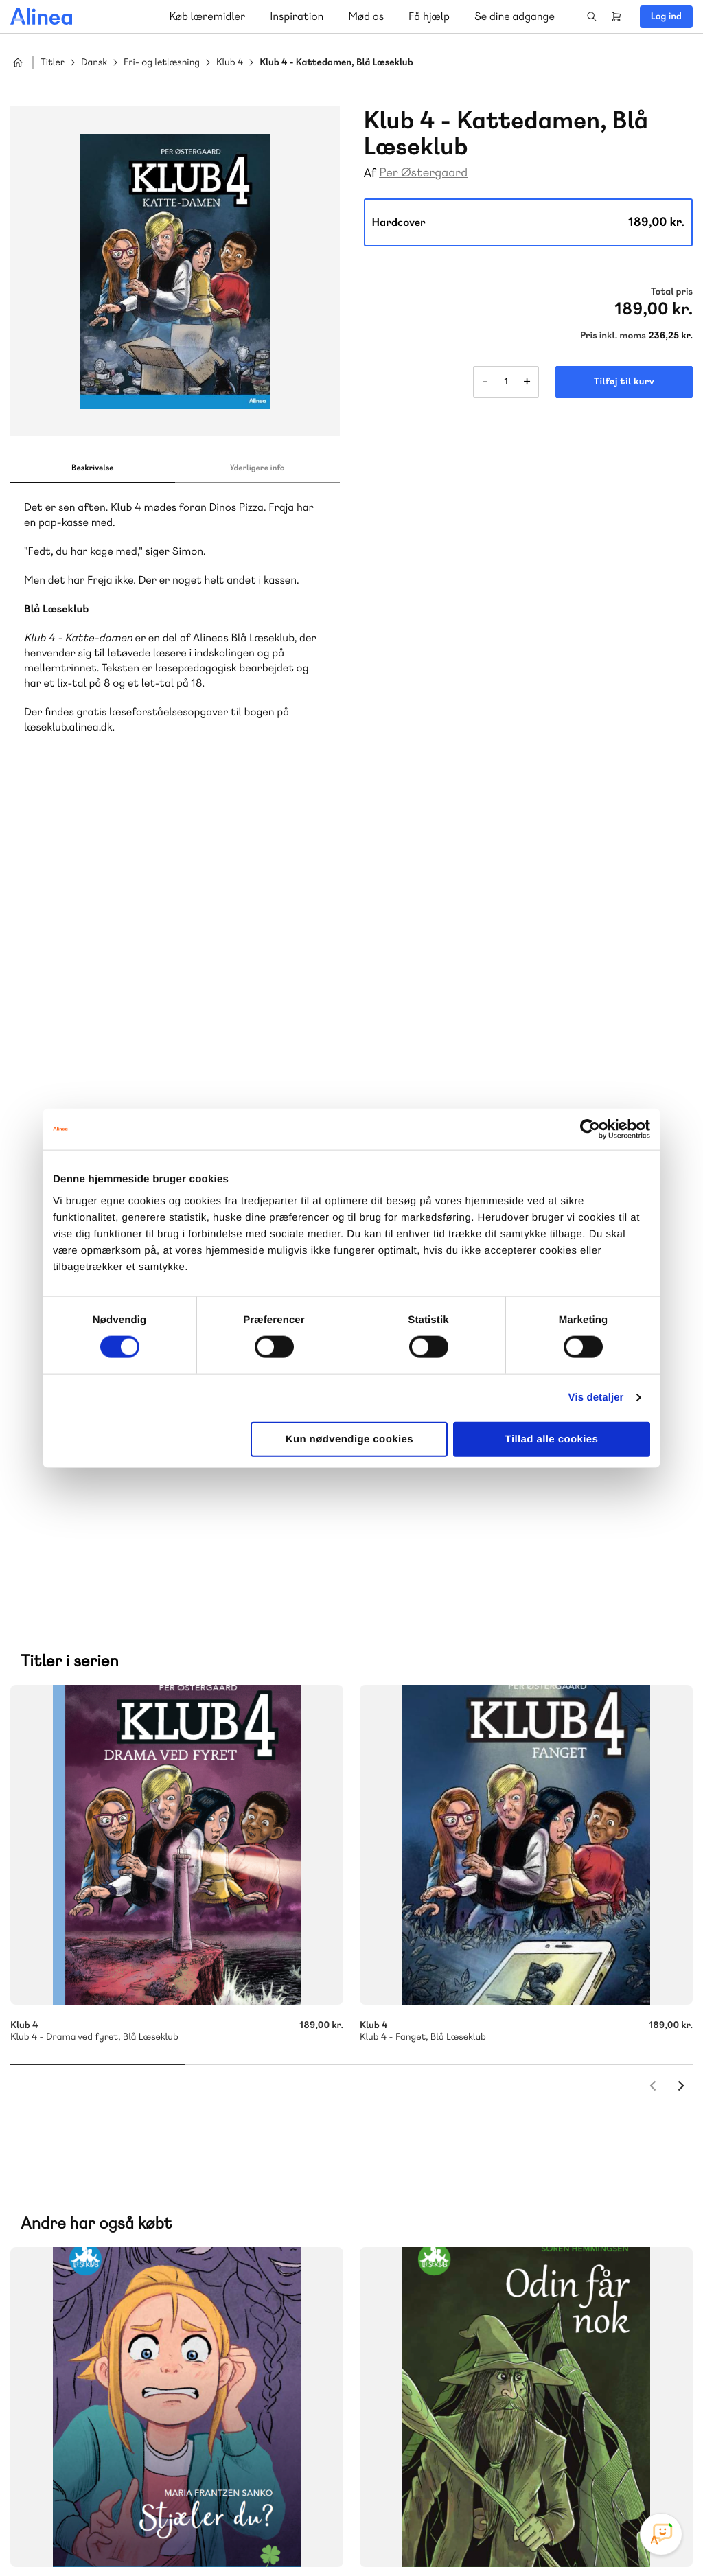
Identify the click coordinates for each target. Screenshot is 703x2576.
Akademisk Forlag (100, 2177)
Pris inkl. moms (613, 335)
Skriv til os (447, 2087)
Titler (53, 63)
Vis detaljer (596, 1397)
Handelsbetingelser (567, 2536)
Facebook (596, 2473)
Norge (51, 2193)
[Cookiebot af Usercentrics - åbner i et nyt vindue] (590, 1129)
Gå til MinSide (430, 2266)
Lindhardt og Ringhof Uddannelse (179, 2160)
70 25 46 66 (450, 2057)
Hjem (17, 62)
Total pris (672, 292)
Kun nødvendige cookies (349, 1439)
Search (591, 16)
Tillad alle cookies (552, 1439)
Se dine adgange (514, 16)
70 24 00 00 (451, 2394)
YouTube (629, 2473)
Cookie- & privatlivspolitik (470, 2536)
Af (370, 173)
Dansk (94, 63)
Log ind (666, 16)
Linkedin (662, 2473)
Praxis (163, 2177)
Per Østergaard (423, 173)
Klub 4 (229, 63)
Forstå (197, 2193)
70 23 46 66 (93, 2310)
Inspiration (296, 16)
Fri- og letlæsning (162, 63)
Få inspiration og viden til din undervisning (493, 2159)
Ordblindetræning (119, 2193)
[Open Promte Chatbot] (661, 2534)
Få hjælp (429, 16)
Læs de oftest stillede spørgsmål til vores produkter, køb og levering (163, 2419)
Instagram (563, 2473)
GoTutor (204, 2177)
